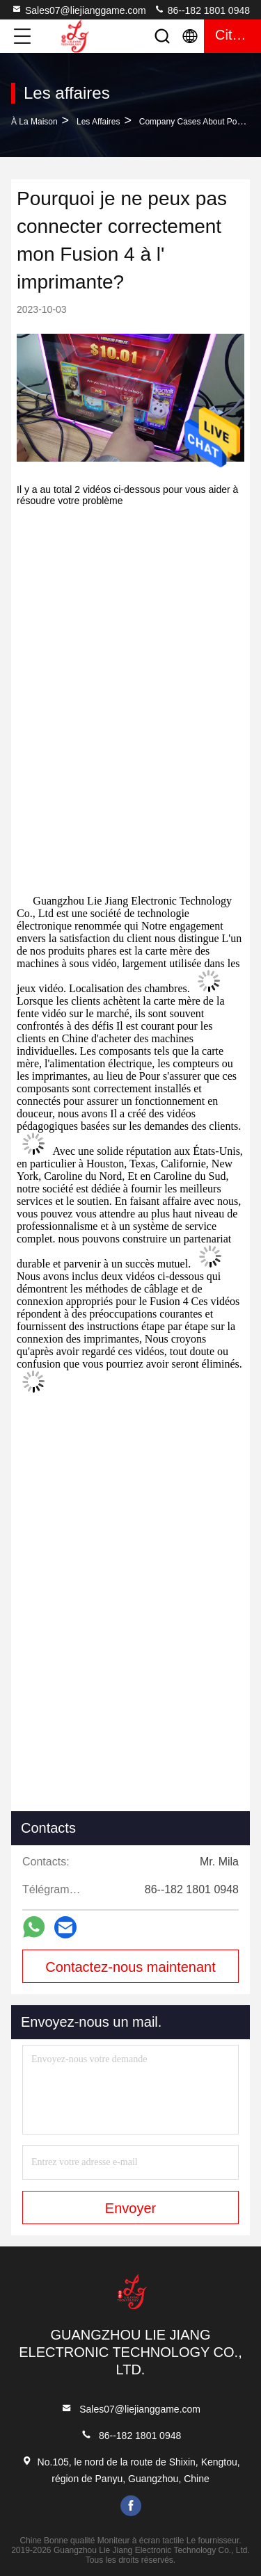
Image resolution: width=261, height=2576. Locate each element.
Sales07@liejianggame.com (78, 9)
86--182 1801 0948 (202, 9)
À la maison (34, 122)
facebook (130, 2505)
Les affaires (98, 122)
